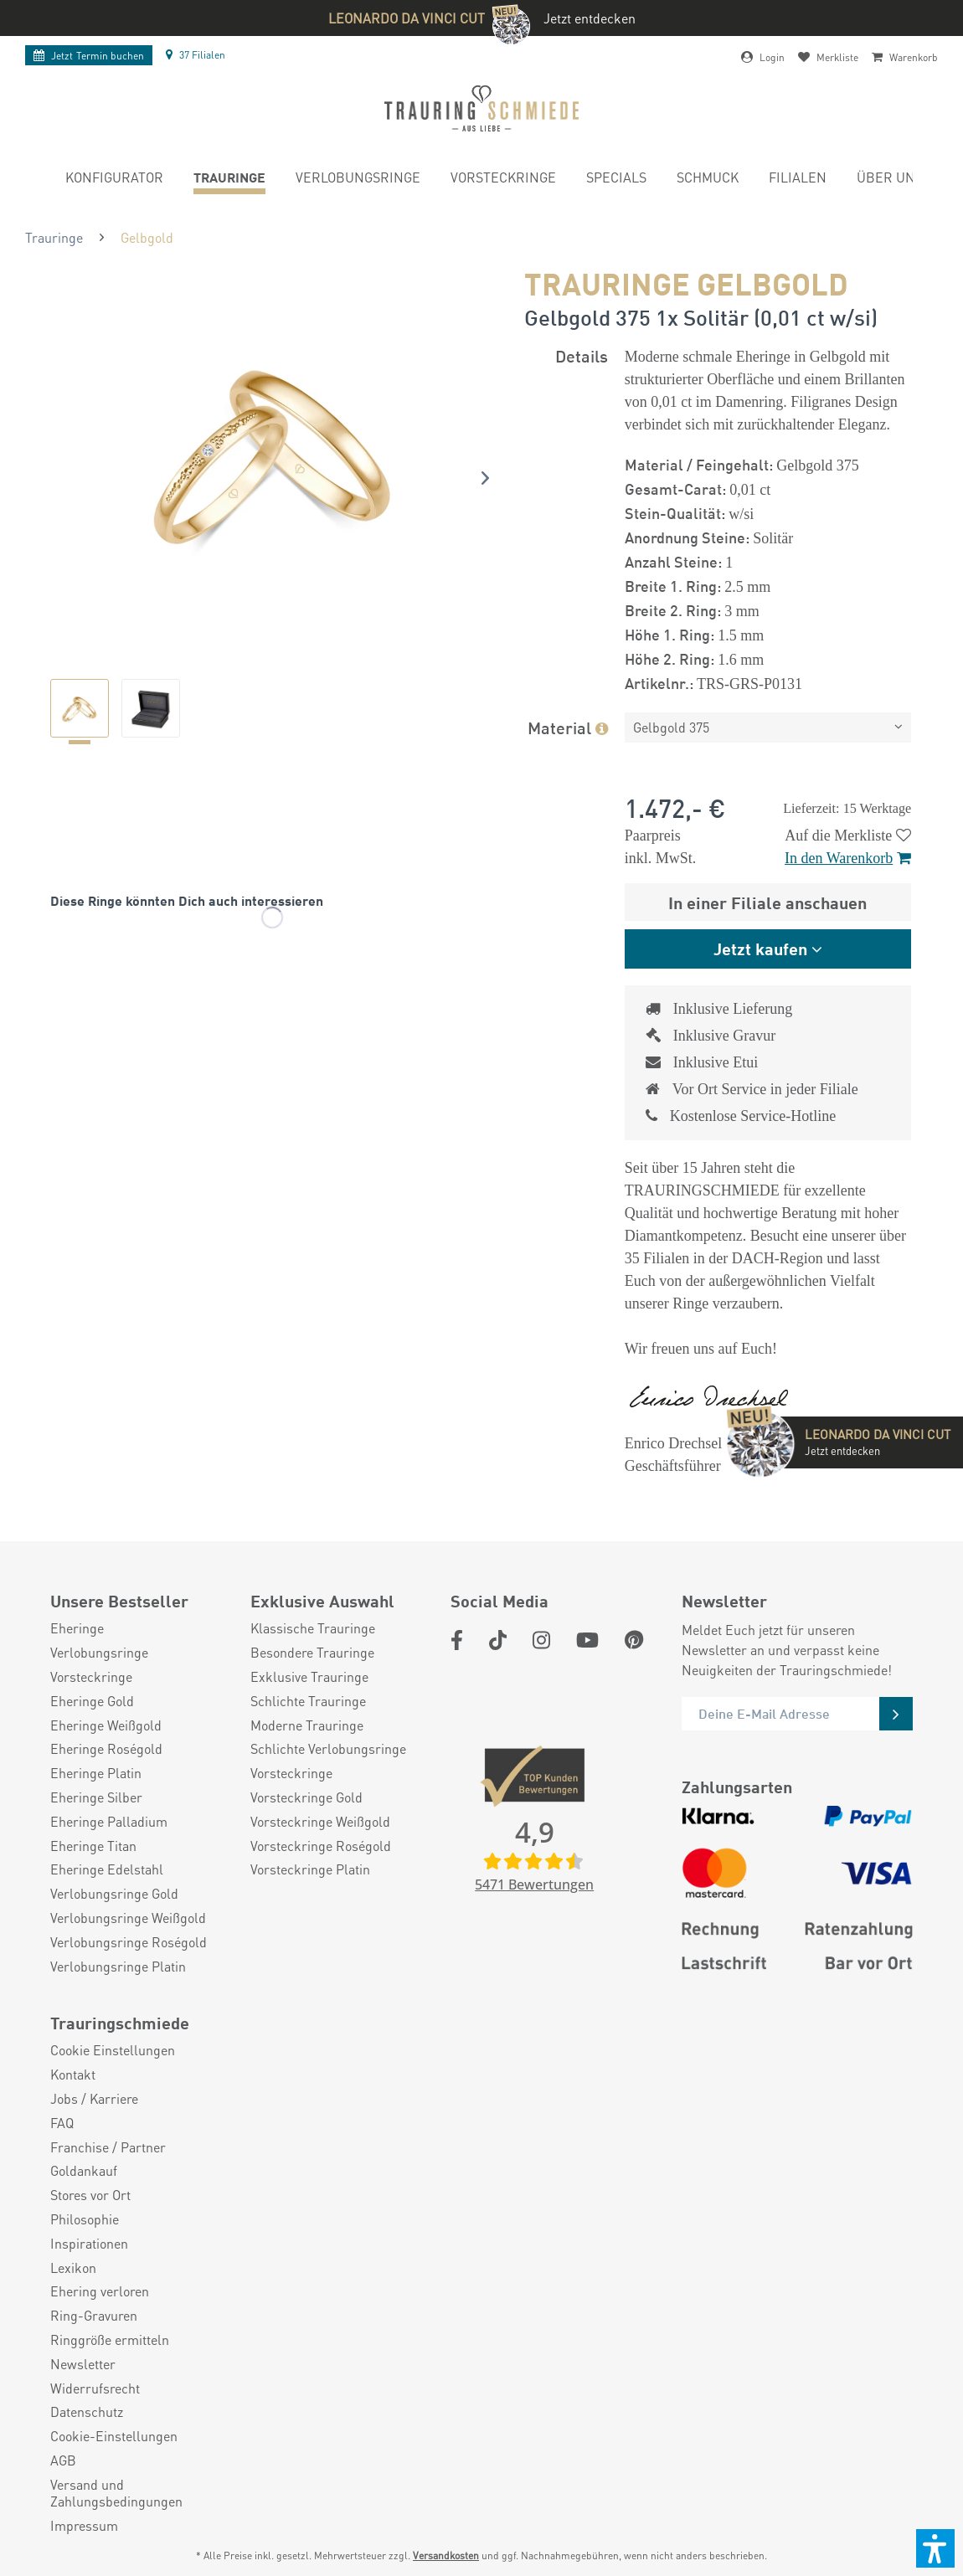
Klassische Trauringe (312, 1628)
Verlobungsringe (99, 1652)
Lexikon (73, 2268)
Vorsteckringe (91, 1676)
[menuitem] (114, 179)
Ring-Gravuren (93, 2315)
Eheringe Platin (96, 1773)
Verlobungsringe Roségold (128, 1942)
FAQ (62, 2123)
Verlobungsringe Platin (118, 1966)
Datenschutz (86, 2412)
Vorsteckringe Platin (310, 1869)
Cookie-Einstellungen (114, 2436)
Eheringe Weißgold (106, 1725)
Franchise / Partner (108, 2147)
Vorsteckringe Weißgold (320, 1821)
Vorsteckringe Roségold (320, 1846)
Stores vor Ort (90, 2195)
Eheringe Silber (96, 1797)
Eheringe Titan (93, 1846)
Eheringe (77, 1628)
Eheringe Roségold (106, 1748)
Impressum (84, 2525)
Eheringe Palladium (108, 1821)
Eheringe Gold (92, 1701)
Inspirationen (89, 2243)
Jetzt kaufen (760, 948)
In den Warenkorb (848, 858)
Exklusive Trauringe (309, 1676)
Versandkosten (446, 2555)
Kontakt (72, 2074)
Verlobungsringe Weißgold (128, 1918)
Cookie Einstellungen (112, 2050)
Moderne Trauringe (306, 1725)
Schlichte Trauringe (308, 1701)
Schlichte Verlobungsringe (328, 1748)
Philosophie (84, 2219)
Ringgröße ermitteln (109, 2340)
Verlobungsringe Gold (114, 1893)
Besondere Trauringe (312, 1652)
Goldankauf (83, 2170)
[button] (935, 2548)
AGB (63, 2460)
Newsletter (83, 2364)
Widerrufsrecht (95, 2388)
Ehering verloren (99, 2291)
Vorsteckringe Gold (306, 1797)
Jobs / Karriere (94, 2098)
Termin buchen (88, 55)
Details (581, 355)
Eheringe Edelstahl (106, 1869)
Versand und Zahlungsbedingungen (116, 2493)
